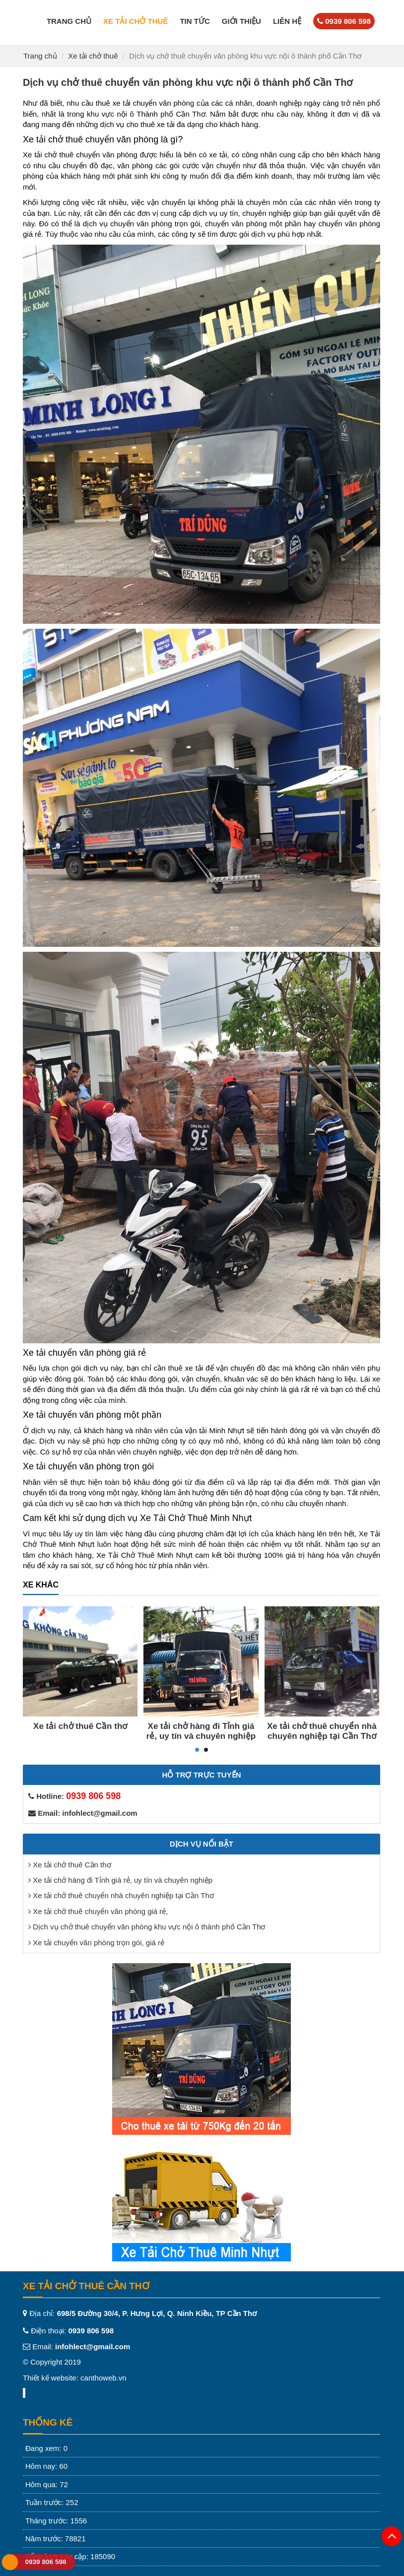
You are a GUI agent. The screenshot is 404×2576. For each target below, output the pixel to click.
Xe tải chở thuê (135, 21)
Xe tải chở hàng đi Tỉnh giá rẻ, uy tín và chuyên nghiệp (201, 1731)
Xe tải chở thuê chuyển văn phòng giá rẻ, (100, 1911)
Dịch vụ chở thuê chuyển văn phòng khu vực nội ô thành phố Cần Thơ (149, 1926)
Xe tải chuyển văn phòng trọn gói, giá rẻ (98, 1942)
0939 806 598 (45, 2562)
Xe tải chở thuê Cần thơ (80, 1726)
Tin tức (194, 21)
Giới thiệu (241, 21)
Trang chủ (69, 21)
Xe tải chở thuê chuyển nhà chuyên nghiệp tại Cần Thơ (322, 1731)
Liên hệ (287, 21)
